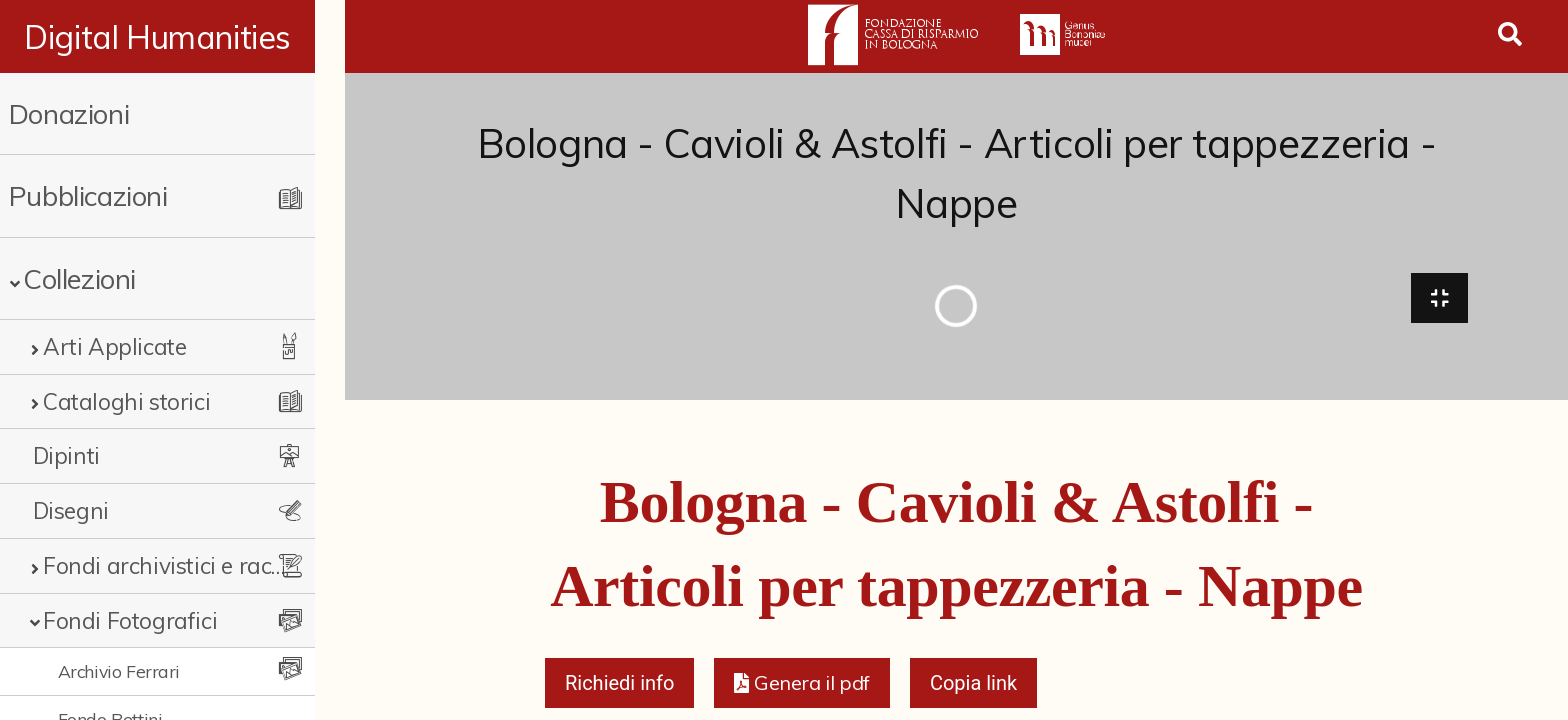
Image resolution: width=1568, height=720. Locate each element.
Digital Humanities (172, 37)
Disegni (71, 510)
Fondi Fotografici (130, 620)
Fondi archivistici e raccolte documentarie (177, 565)
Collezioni (79, 278)
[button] (801, 686)
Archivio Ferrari (119, 671)
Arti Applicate (114, 346)
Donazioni (69, 113)
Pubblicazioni (88, 195)
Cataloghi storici (126, 401)
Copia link (973, 686)
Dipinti (66, 455)
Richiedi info (620, 686)
